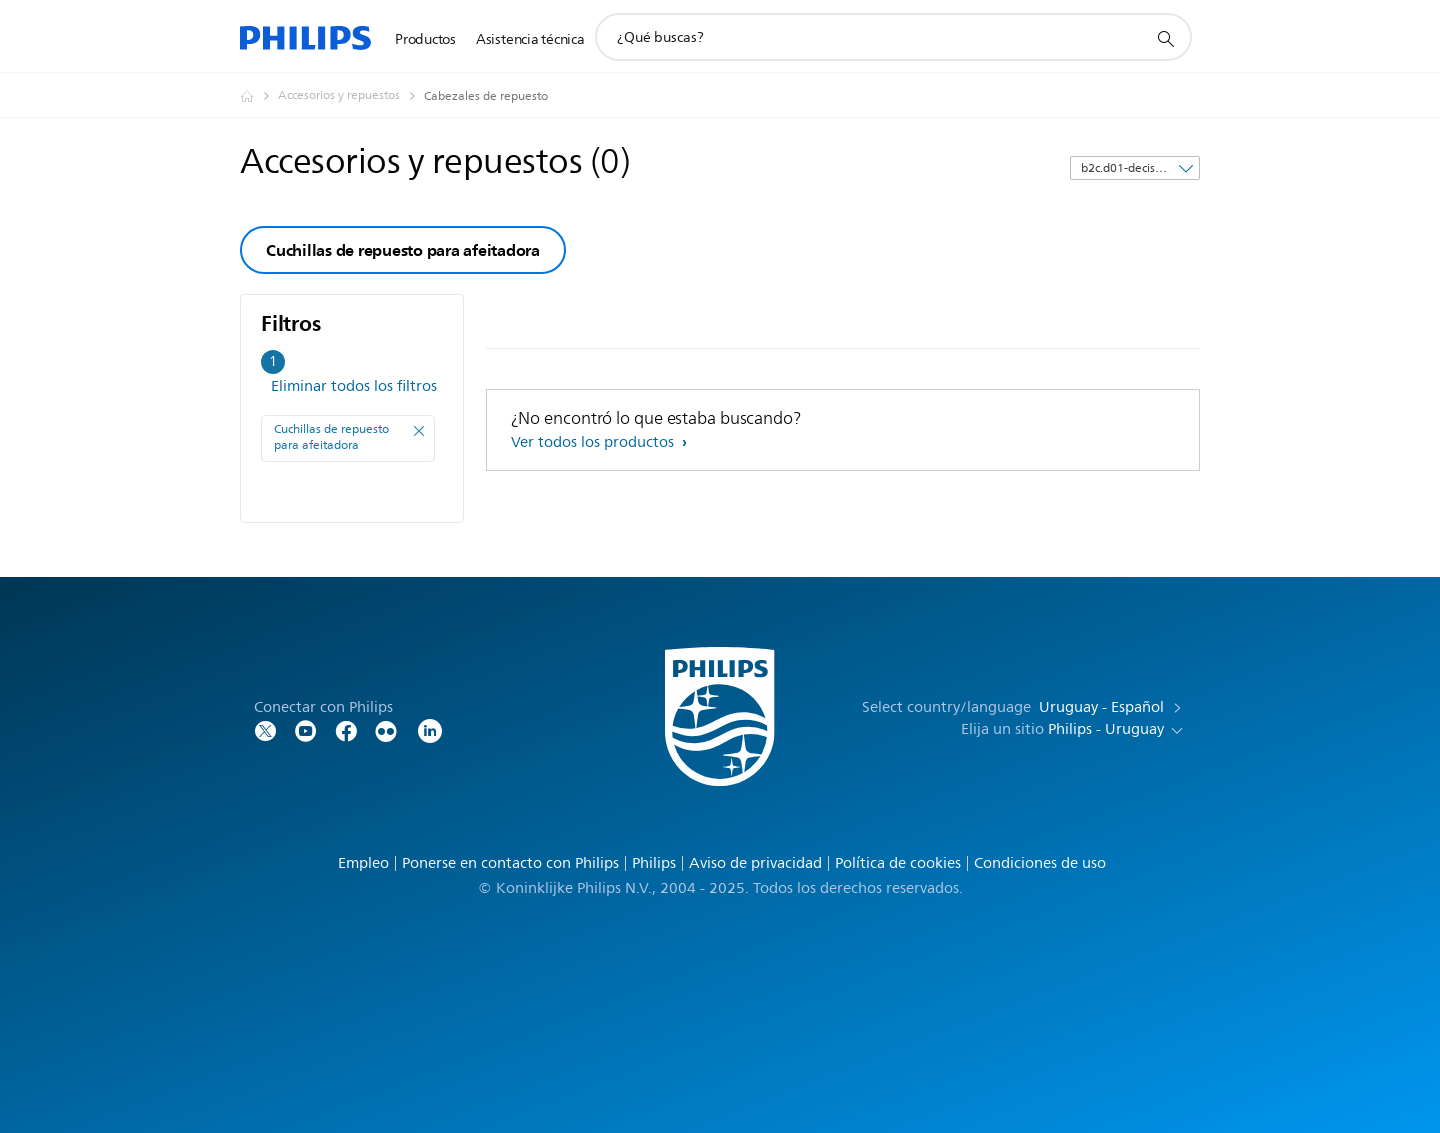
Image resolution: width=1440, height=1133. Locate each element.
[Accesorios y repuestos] (351, 96)
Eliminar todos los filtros (354, 386)
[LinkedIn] (430, 729)
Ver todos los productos (594, 442)
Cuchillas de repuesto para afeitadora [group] (403, 250)
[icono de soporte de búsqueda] (1165, 38)
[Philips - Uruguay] (259, 96)
